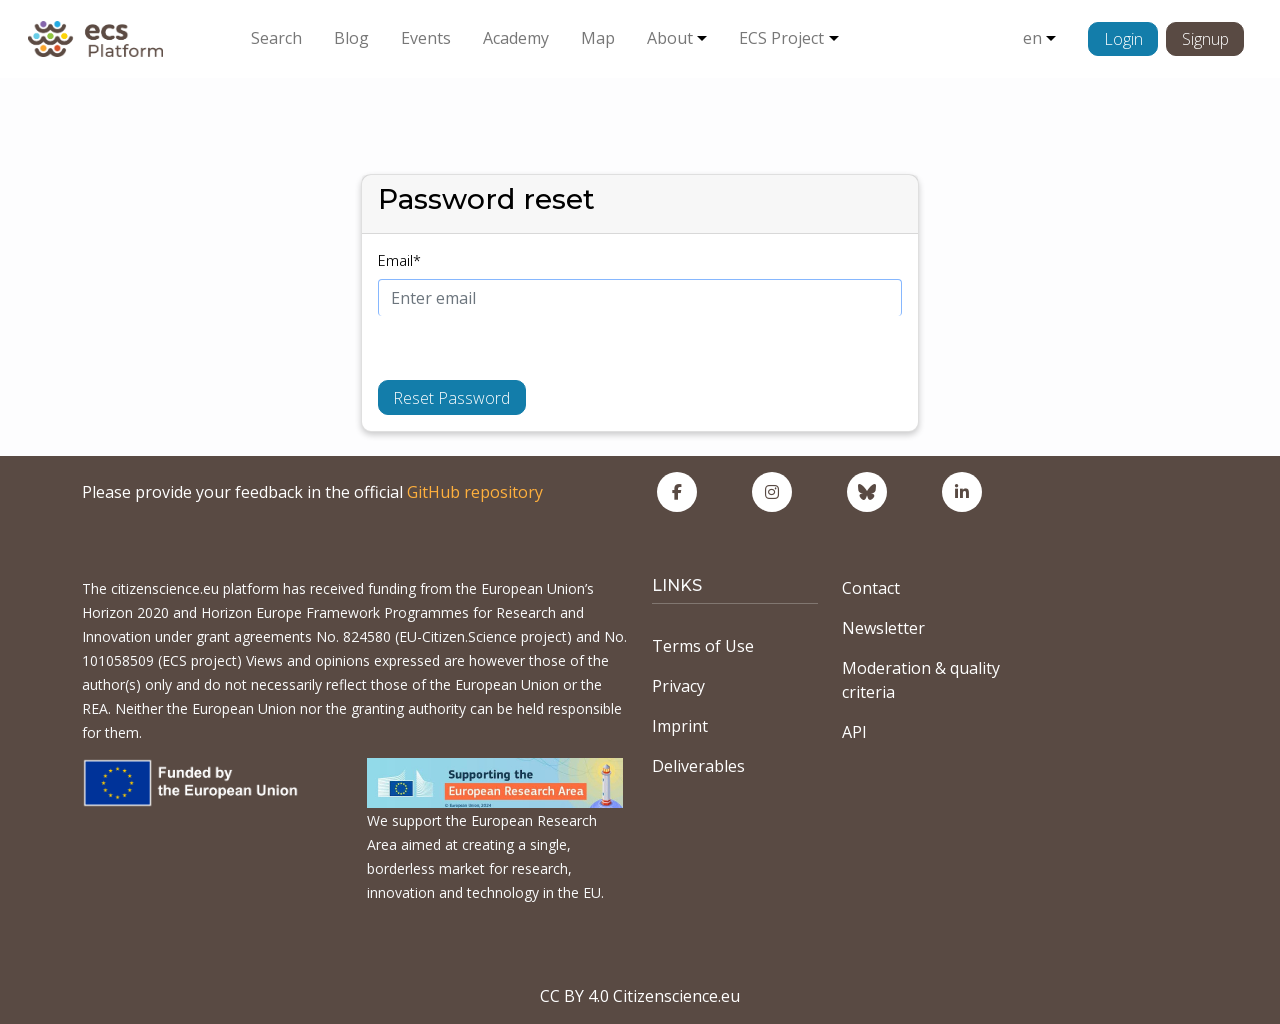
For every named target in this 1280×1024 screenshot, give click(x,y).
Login (1123, 39)
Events (426, 38)
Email (399, 260)
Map (598, 38)
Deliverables (698, 766)
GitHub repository (475, 492)
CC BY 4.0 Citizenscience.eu (640, 996)
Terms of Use (703, 646)
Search (276, 38)
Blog (351, 38)
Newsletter (883, 628)
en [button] (1032, 38)
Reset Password (451, 398)
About (670, 38)
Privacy (678, 686)
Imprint (680, 726)
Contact (871, 588)
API (854, 732)
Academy (516, 38)
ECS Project (781, 38)
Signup (1205, 39)
